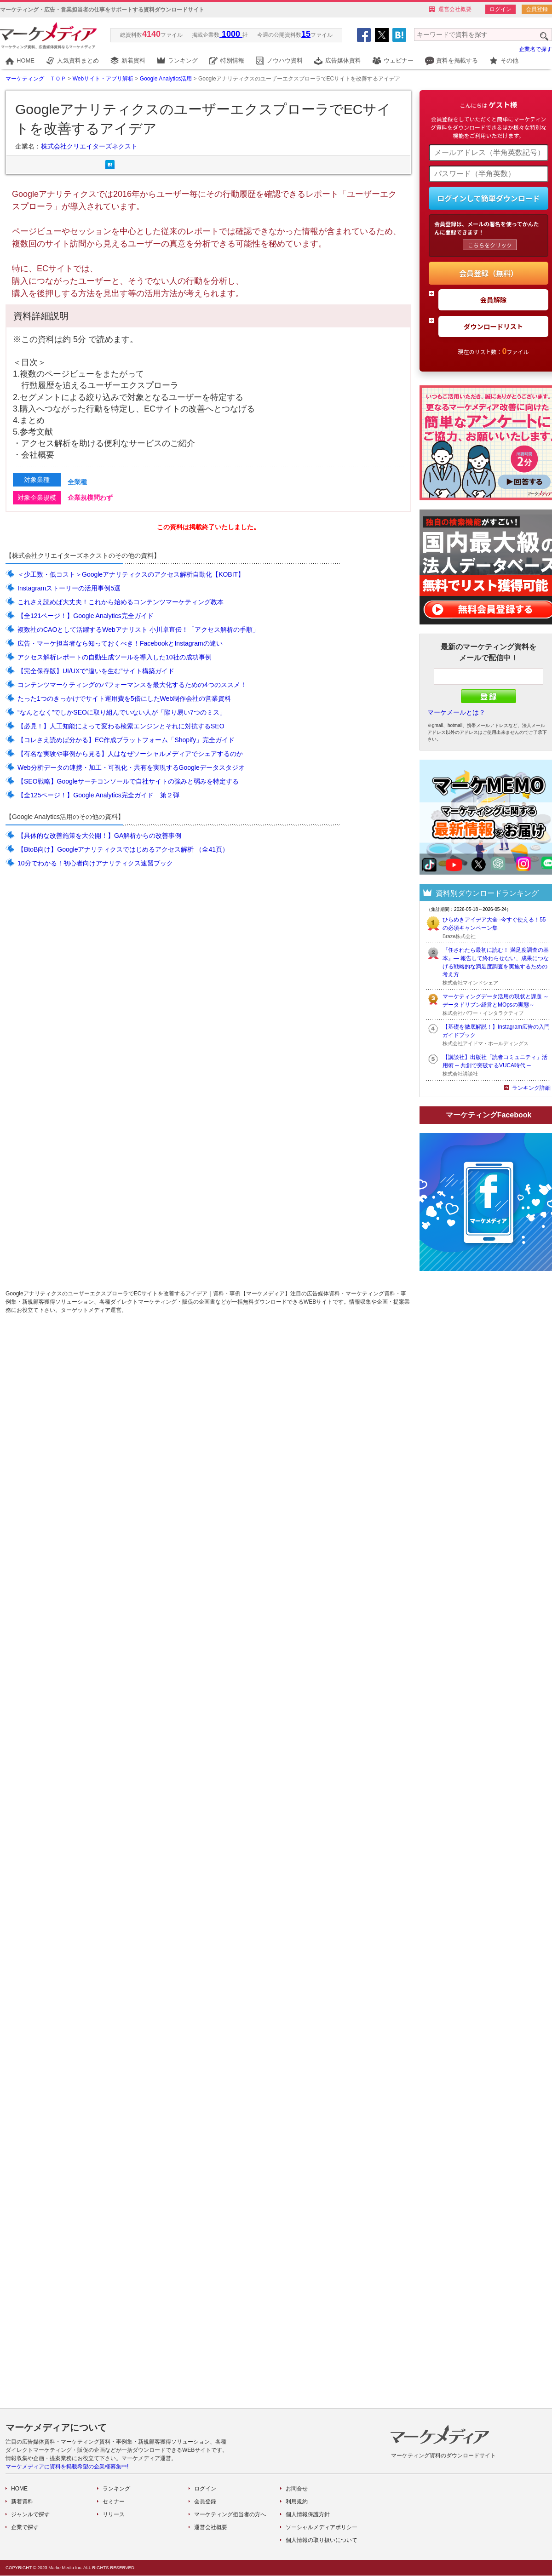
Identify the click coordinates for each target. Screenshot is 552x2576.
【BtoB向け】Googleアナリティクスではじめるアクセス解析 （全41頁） (123, 849)
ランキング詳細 (531, 1088)
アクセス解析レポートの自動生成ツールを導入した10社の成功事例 (114, 657)
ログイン (500, 9)
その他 (509, 60)
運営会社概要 (455, 9)
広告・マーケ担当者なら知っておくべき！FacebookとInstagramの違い (120, 643)
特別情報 (232, 60)
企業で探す (25, 2527)
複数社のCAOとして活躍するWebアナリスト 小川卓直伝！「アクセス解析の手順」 (138, 629)
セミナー (114, 2501)
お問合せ (297, 2488)
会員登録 (537, 9)
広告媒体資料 (343, 60)
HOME (25, 60)
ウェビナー (399, 60)
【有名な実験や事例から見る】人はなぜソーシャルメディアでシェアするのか (130, 753)
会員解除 (493, 299)
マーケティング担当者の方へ (230, 2514)
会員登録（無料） (488, 273)
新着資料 (133, 60)
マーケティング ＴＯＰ (36, 78)
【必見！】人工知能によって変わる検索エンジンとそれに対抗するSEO (120, 726)
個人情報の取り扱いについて (321, 2540)
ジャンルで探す (30, 2514)
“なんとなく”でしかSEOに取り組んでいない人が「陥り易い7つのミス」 (121, 712)
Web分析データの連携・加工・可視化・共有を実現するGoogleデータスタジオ (131, 767)
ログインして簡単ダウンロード (488, 198)
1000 (230, 34)
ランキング (183, 60)
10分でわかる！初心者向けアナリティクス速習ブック (95, 863)
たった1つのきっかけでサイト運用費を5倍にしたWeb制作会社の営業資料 (124, 698)
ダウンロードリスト (493, 326)
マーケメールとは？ (456, 712)
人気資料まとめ (78, 60)
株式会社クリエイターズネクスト (89, 146)
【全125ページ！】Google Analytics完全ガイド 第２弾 (98, 795)
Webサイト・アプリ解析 (103, 78)
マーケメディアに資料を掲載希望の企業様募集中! (67, 2466)
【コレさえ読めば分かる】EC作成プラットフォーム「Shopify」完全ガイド (126, 740)
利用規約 (297, 2501)
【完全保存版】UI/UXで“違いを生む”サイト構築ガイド (95, 671)
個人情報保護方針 (308, 2514)
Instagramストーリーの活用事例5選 (69, 588)
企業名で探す (535, 49)
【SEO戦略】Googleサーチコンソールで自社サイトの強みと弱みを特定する (128, 781)
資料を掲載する (457, 60)
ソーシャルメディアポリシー (321, 2527)
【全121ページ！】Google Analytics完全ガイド (85, 615)
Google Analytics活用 (166, 78)
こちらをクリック (490, 245)
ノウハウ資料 (285, 60)
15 (305, 34)
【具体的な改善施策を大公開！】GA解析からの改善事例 (99, 835)
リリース (114, 2514)
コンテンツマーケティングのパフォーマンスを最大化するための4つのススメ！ (132, 684)
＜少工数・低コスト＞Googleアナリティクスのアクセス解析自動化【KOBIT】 (130, 574)
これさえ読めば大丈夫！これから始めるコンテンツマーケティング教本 (120, 602)
